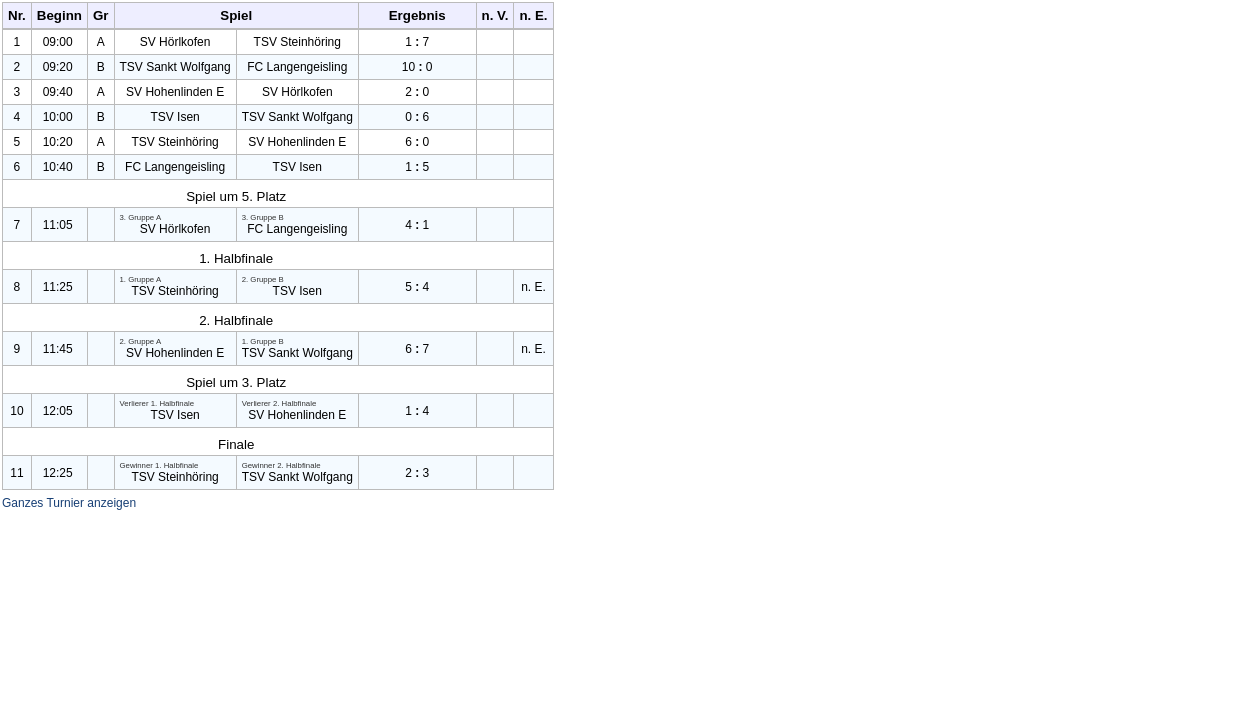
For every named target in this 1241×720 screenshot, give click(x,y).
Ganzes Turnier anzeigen (69, 503)
